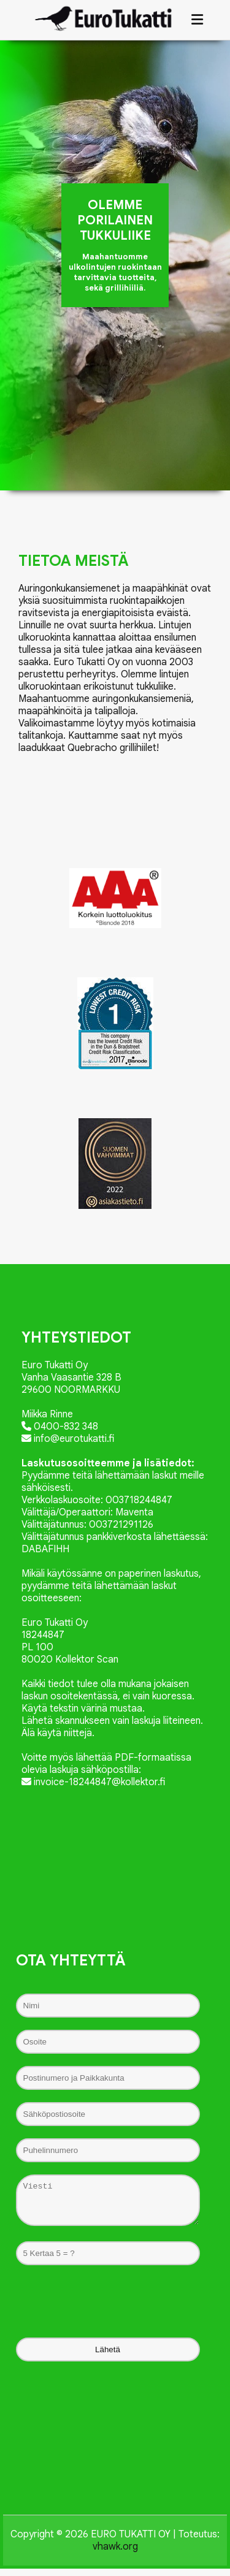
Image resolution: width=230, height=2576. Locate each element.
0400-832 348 (59, 1426)
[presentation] (115, 2309)
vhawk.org (115, 2554)
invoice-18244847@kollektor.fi (93, 1782)
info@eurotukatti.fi (67, 1439)
